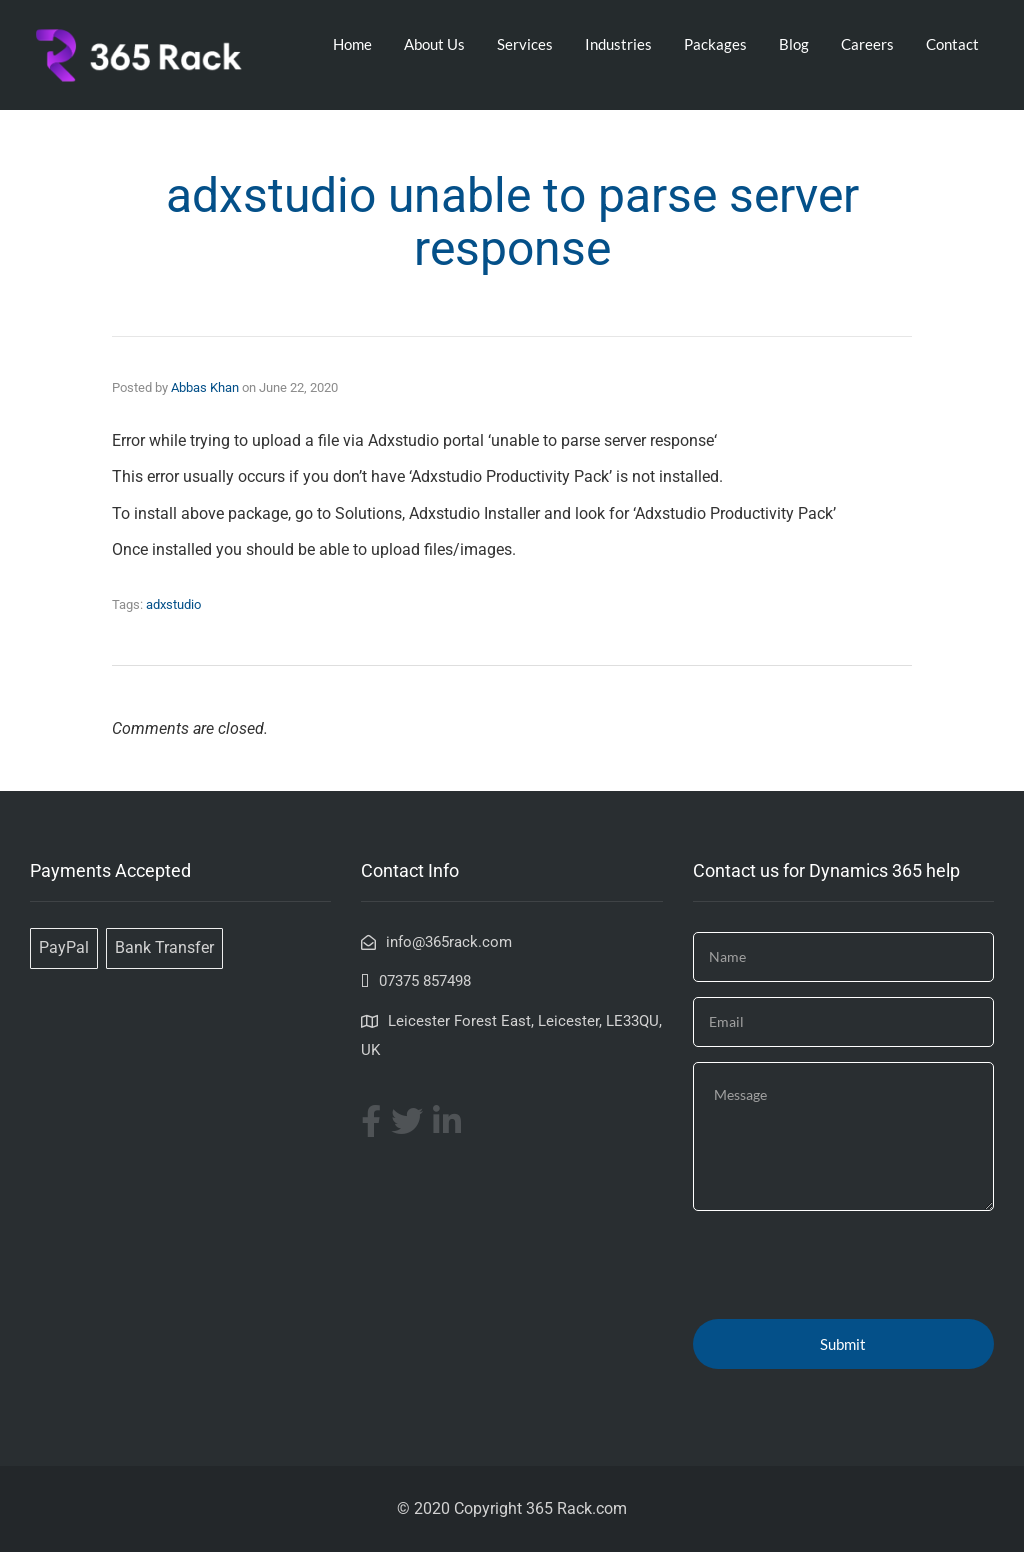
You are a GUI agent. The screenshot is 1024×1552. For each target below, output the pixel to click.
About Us (434, 44)
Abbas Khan (205, 387)
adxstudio (173, 604)
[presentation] (845, 1265)
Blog (794, 44)
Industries (618, 44)
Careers (867, 44)
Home (352, 44)
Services (525, 44)
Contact (952, 44)
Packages (715, 44)
